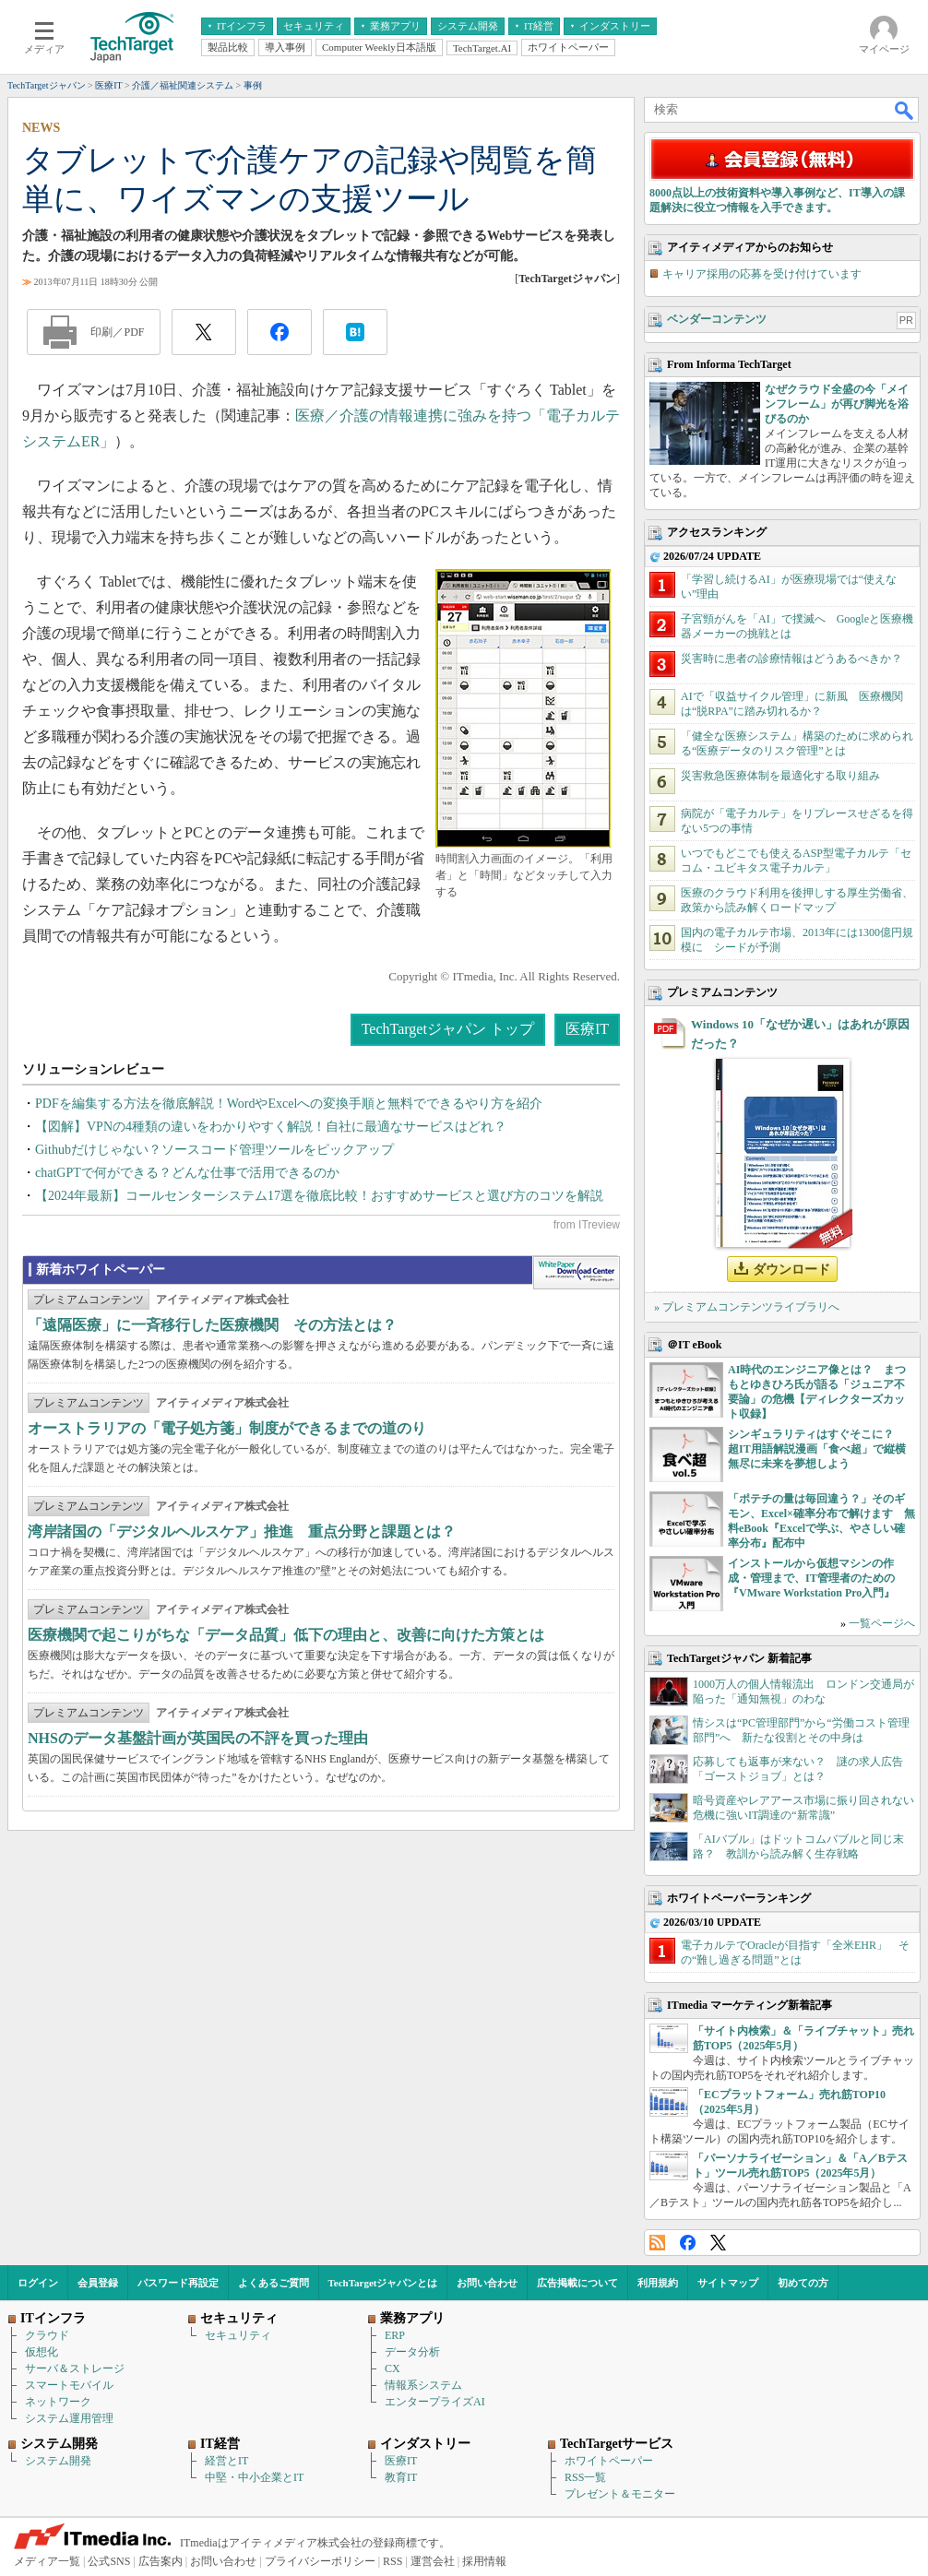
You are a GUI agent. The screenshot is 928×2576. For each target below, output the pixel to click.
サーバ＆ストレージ (75, 2368)
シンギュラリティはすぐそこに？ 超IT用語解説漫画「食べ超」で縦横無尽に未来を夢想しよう (817, 1449)
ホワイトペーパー (609, 2460)
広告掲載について (577, 2282)
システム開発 (58, 2460)
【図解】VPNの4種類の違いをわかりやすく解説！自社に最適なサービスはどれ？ (270, 1127)
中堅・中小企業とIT (254, 2477)
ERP (395, 2335)
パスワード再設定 (178, 2282)
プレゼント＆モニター (620, 2493)
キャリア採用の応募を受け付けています (762, 273)
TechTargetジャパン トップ (448, 1029)
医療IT (587, 1029)
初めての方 (803, 2282)
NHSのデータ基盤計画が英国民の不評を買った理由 (198, 1738)
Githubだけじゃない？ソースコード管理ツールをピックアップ (214, 1150)
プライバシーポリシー (320, 2561)
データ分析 (412, 2351)
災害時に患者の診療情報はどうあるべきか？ (791, 658)
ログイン (38, 2282)
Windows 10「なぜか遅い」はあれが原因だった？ (800, 1034)
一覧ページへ (882, 1623)
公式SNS (109, 2561)
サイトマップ (727, 2282)
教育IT (401, 2477)
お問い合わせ (487, 2282)
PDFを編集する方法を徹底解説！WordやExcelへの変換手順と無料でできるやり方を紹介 (288, 1103)
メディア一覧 (47, 2561)
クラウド (47, 2335)
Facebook (688, 2242)
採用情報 (484, 2561)
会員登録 (97, 2282)
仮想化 (41, 2351)
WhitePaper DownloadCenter (576, 1272)
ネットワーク (58, 2401)
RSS (657, 2242)
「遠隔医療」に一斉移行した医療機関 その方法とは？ (212, 1325)
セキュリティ (238, 2335)
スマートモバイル (69, 2385)
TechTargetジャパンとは (383, 2282)
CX (392, 2368)
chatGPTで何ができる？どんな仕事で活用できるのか (187, 1173)
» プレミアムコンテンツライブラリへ (746, 1306)
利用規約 (657, 2282)
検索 (905, 110)
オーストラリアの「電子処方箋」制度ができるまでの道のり (227, 1428)
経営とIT (226, 2460)
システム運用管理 (69, 2418)
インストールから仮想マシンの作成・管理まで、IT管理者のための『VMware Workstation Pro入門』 (811, 1578)
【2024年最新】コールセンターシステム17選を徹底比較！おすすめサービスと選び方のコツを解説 (319, 1196)
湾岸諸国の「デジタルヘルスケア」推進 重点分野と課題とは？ (242, 1531)
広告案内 (160, 2561)
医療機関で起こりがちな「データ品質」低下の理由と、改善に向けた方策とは (286, 1635)
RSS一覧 (585, 2477)
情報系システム (423, 2385)
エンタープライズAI (435, 2401)
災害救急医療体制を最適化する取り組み (780, 775)
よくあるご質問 (273, 2282)
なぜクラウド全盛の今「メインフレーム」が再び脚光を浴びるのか (837, 404)
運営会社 (432, 2561)
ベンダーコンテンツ (717, 319)
